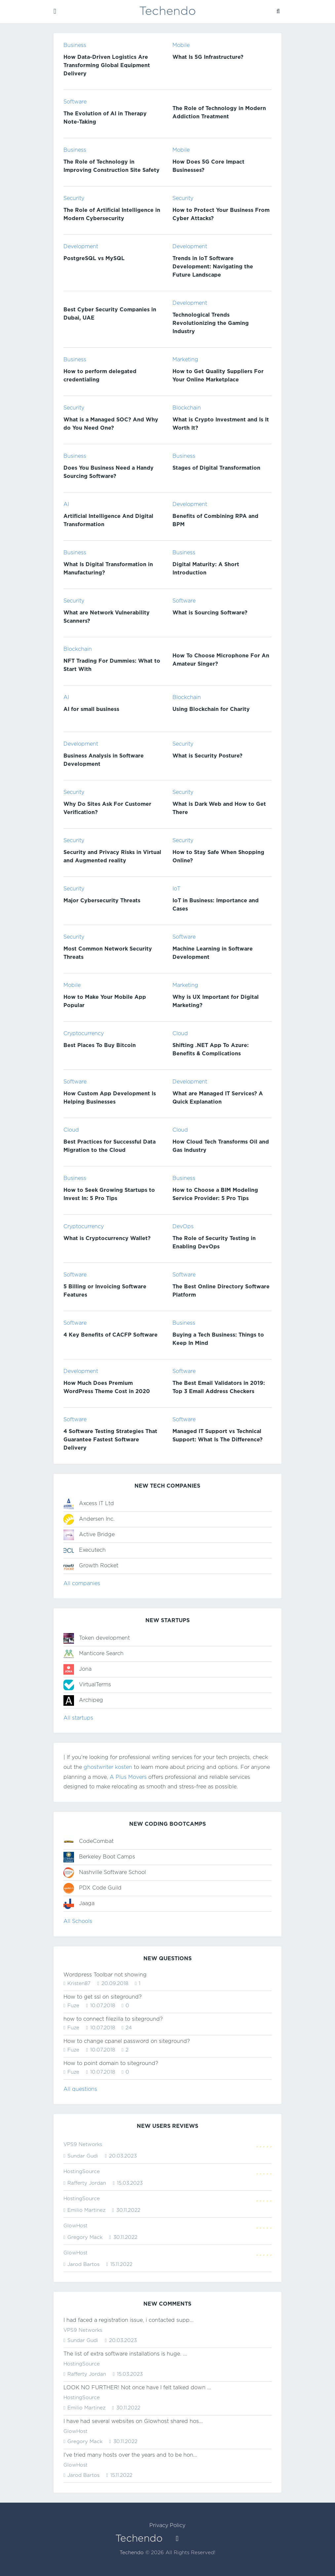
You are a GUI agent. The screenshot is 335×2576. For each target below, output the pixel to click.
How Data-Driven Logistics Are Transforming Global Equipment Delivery (106, 65)
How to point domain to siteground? (110, 2063)
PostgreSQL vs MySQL (94, 258)
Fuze (73, 2006)
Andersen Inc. (97, 1519)
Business (74, 45)
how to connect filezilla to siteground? (113, 2019)
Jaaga (86, 1903)
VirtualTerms (95, 1684)
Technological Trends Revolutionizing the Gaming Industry (210, 323)
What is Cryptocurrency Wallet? (107, 1238)
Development (80, 246)
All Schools (77, 1921)
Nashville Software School (112, 1872)
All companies (81, 1583)
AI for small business (91, 709)
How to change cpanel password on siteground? (126, 2041)
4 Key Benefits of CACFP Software (110, 1335)
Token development (104, 1638)
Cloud (180, 1033)
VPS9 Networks (82, 2144)
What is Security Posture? (207, 756)
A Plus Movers (128, 1777)
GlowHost (75, 2226)
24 (128, 2028)
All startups (78, 1718)
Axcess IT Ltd (96, 1503)
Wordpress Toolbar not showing (105, 1974)
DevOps (183, 1226)
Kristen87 (79, 1983)
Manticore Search (101, 1653)
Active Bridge (97, 1534)
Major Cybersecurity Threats (101, 900)
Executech (92, 1550)
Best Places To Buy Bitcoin (99, 1045)
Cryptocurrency (83, 1033)
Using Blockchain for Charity (211, 709)
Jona (85, 1669)
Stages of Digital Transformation (216, 468)
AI (66, 504)
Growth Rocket (98, 1565)
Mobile (181, 45)
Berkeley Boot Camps (107, 1856)
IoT (176, 888)
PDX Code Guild (100, 1888)
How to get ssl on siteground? (102, 1997)
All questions (80, 2089)
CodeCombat (96, 1841)
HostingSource (81, 2171)
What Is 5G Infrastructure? (207, 57)
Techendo (132, 2553)
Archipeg (91, 1700)
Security (73, 198)
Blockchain (186, 408)
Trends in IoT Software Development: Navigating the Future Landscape (212, 267)
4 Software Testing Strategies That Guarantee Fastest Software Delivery (110, 1440)
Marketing (185, 359)
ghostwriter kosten (108, 1767)
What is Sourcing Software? (209, 612)
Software (75, 101)
